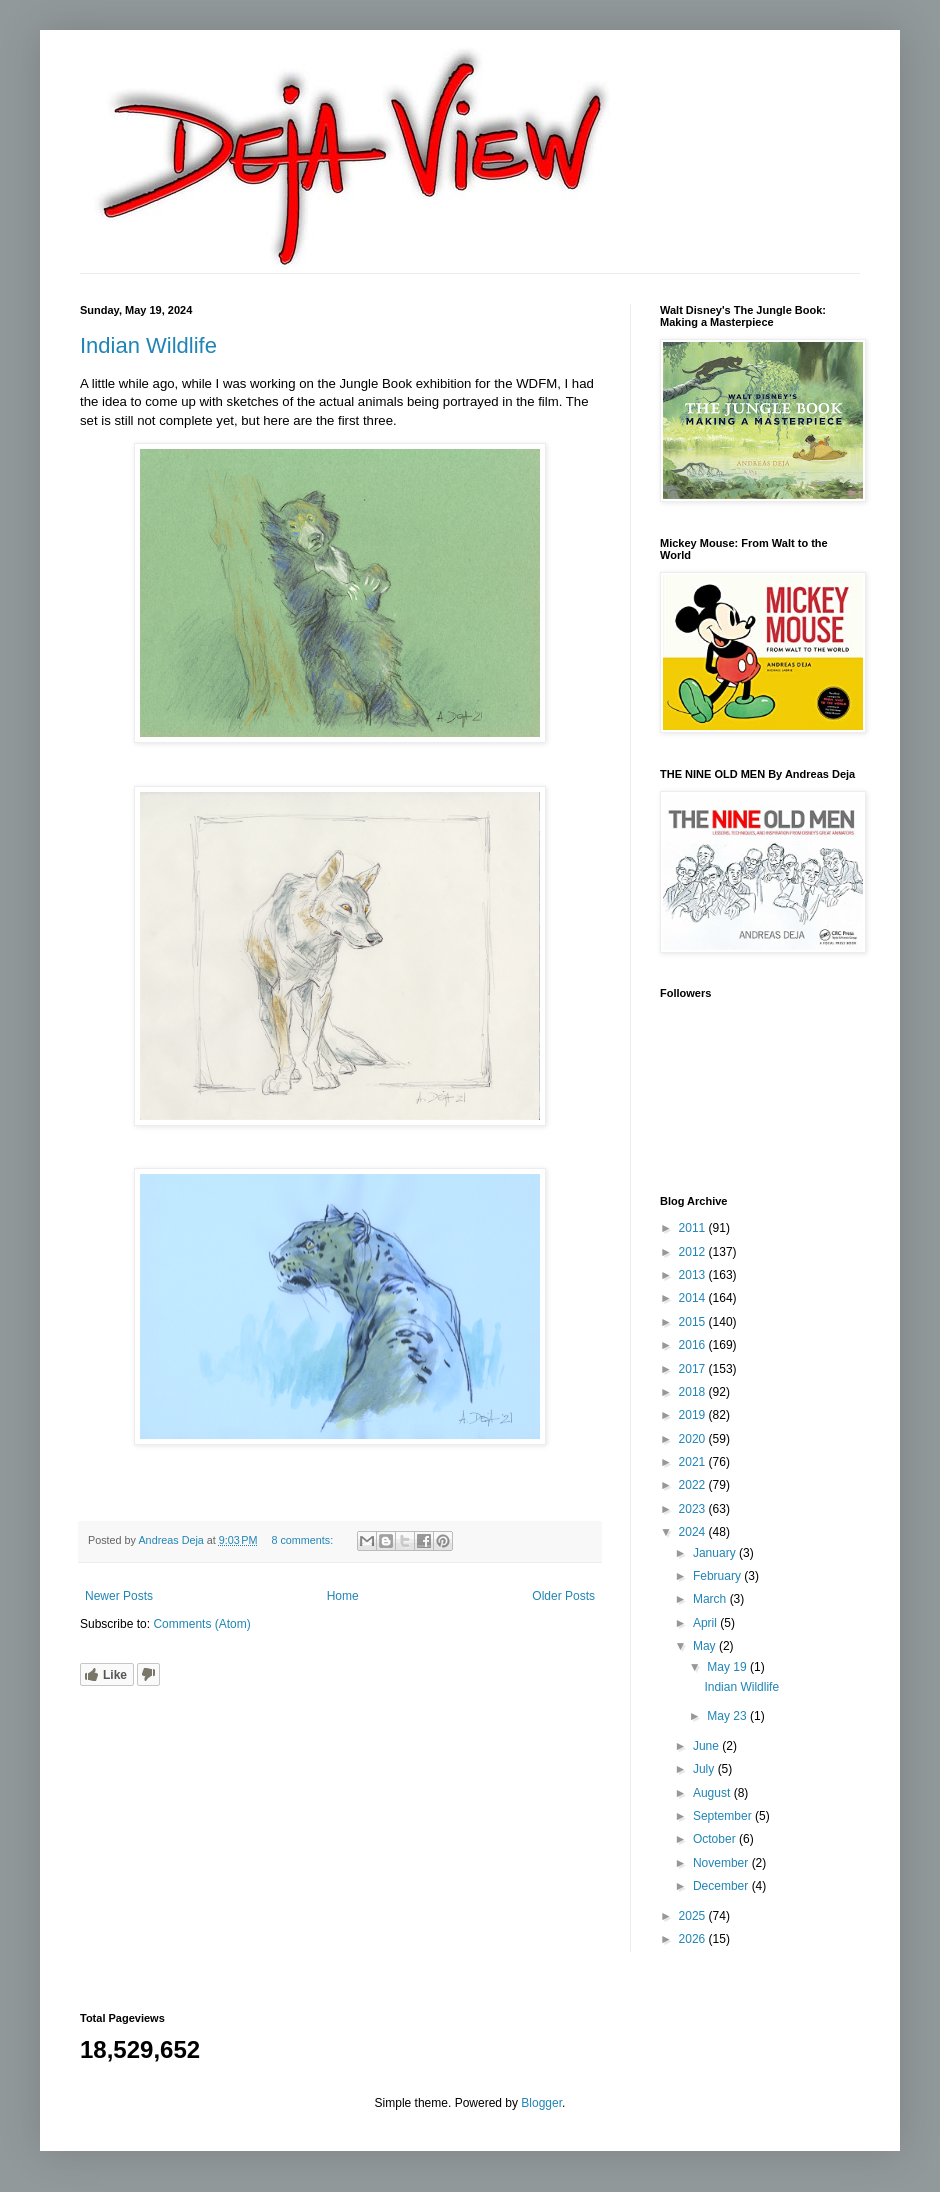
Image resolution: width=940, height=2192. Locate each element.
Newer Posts (119, 1596)
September (724, 1816)
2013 (694, 1275)
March (711, 1599)
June (707, 1746)
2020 (694, 1439)
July (705, 1769)
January (716, 1553)
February (718, 1576)
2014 (694, 1298)
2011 (694, 1228)
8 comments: (303, 1540)
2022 (694, 1485)
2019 (694, 1415)
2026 (694, 1939)
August (713, 1793)
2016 (694, 1345)
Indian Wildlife (148, 345)
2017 (694, 1369)
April (706, 1623)
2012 (694, 1252)
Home (343, 1596)
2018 (694, 1392)
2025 (694, 1916)
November (722, 1863)
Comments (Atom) (201, 1624)
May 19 (728, 1667)
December (722, 1886)
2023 (694, 1509)
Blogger (541, 2103)
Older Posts (563, 1596)
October (716, 1839)
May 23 (728, 1716)
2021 (694, 1462)
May (706, 1646)
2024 (694, 1532)
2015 (694, 1322)
